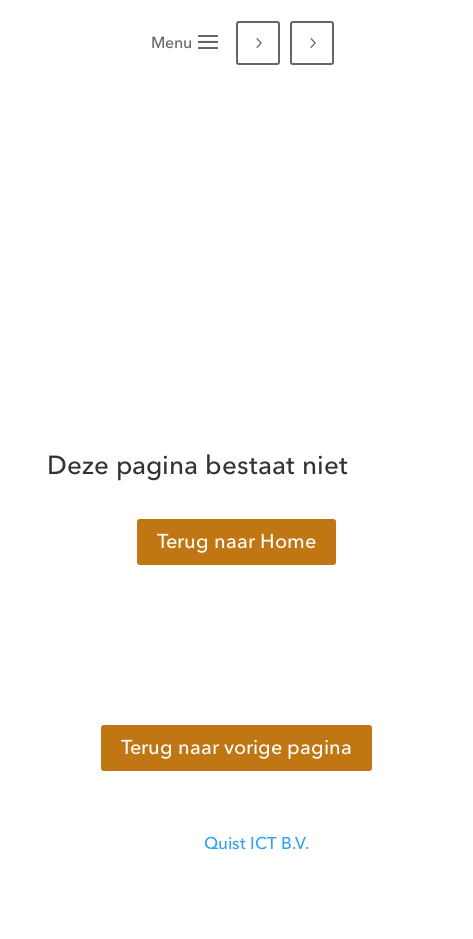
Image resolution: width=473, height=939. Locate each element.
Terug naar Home (236, 541)
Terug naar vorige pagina (236, 747)
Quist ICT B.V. (256, 843)
